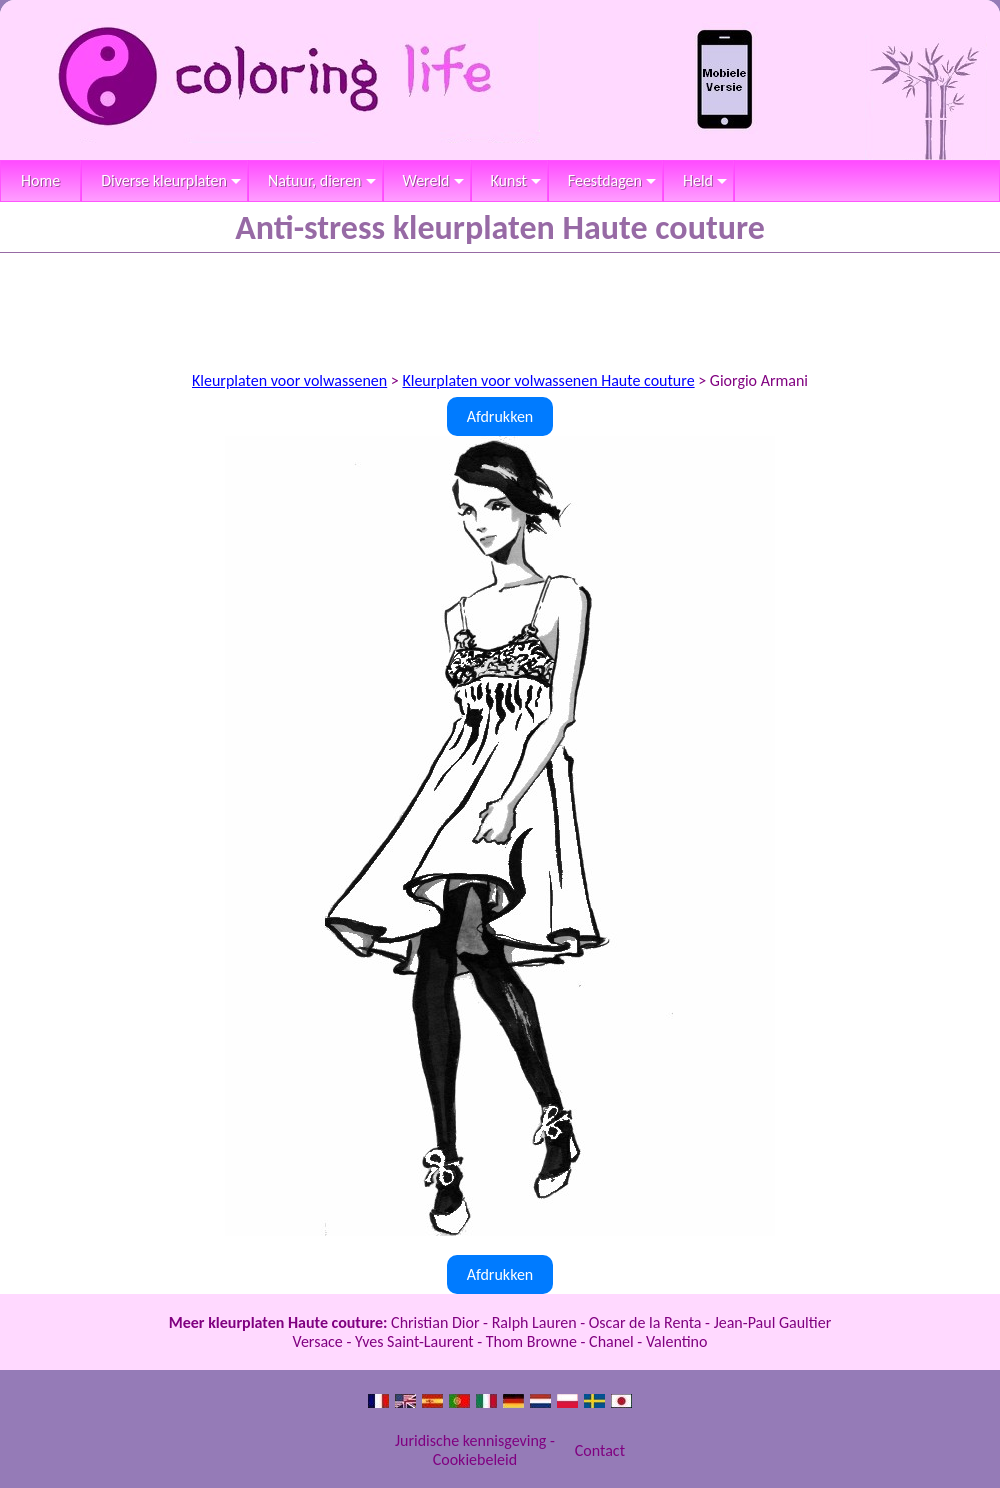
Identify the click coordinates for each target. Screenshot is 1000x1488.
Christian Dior (435, 1322)
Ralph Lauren (534, 1322)
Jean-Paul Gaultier (773, 1322)
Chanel (611, 1341)
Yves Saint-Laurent (414, 1341)
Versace (318, 1341)
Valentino (677, 1341)
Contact (600, 1450)
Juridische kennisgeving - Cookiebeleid (475, 1450)
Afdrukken (500, 416)
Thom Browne (531, 1341)
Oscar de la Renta (645, 1322)
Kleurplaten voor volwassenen (289, 380)
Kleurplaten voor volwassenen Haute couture (548, 380)
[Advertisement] (500, 308)
